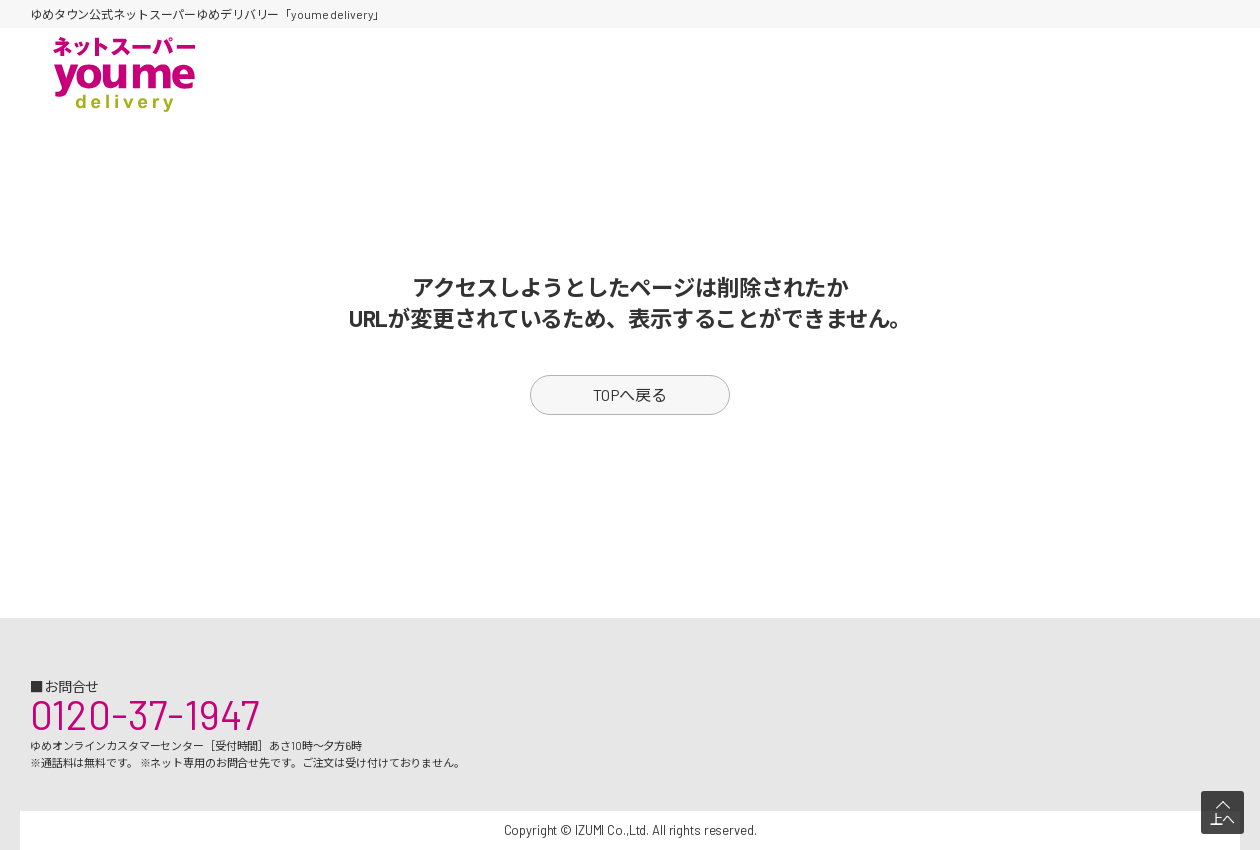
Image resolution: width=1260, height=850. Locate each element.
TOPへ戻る (630, 394)
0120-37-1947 (144, 714)
